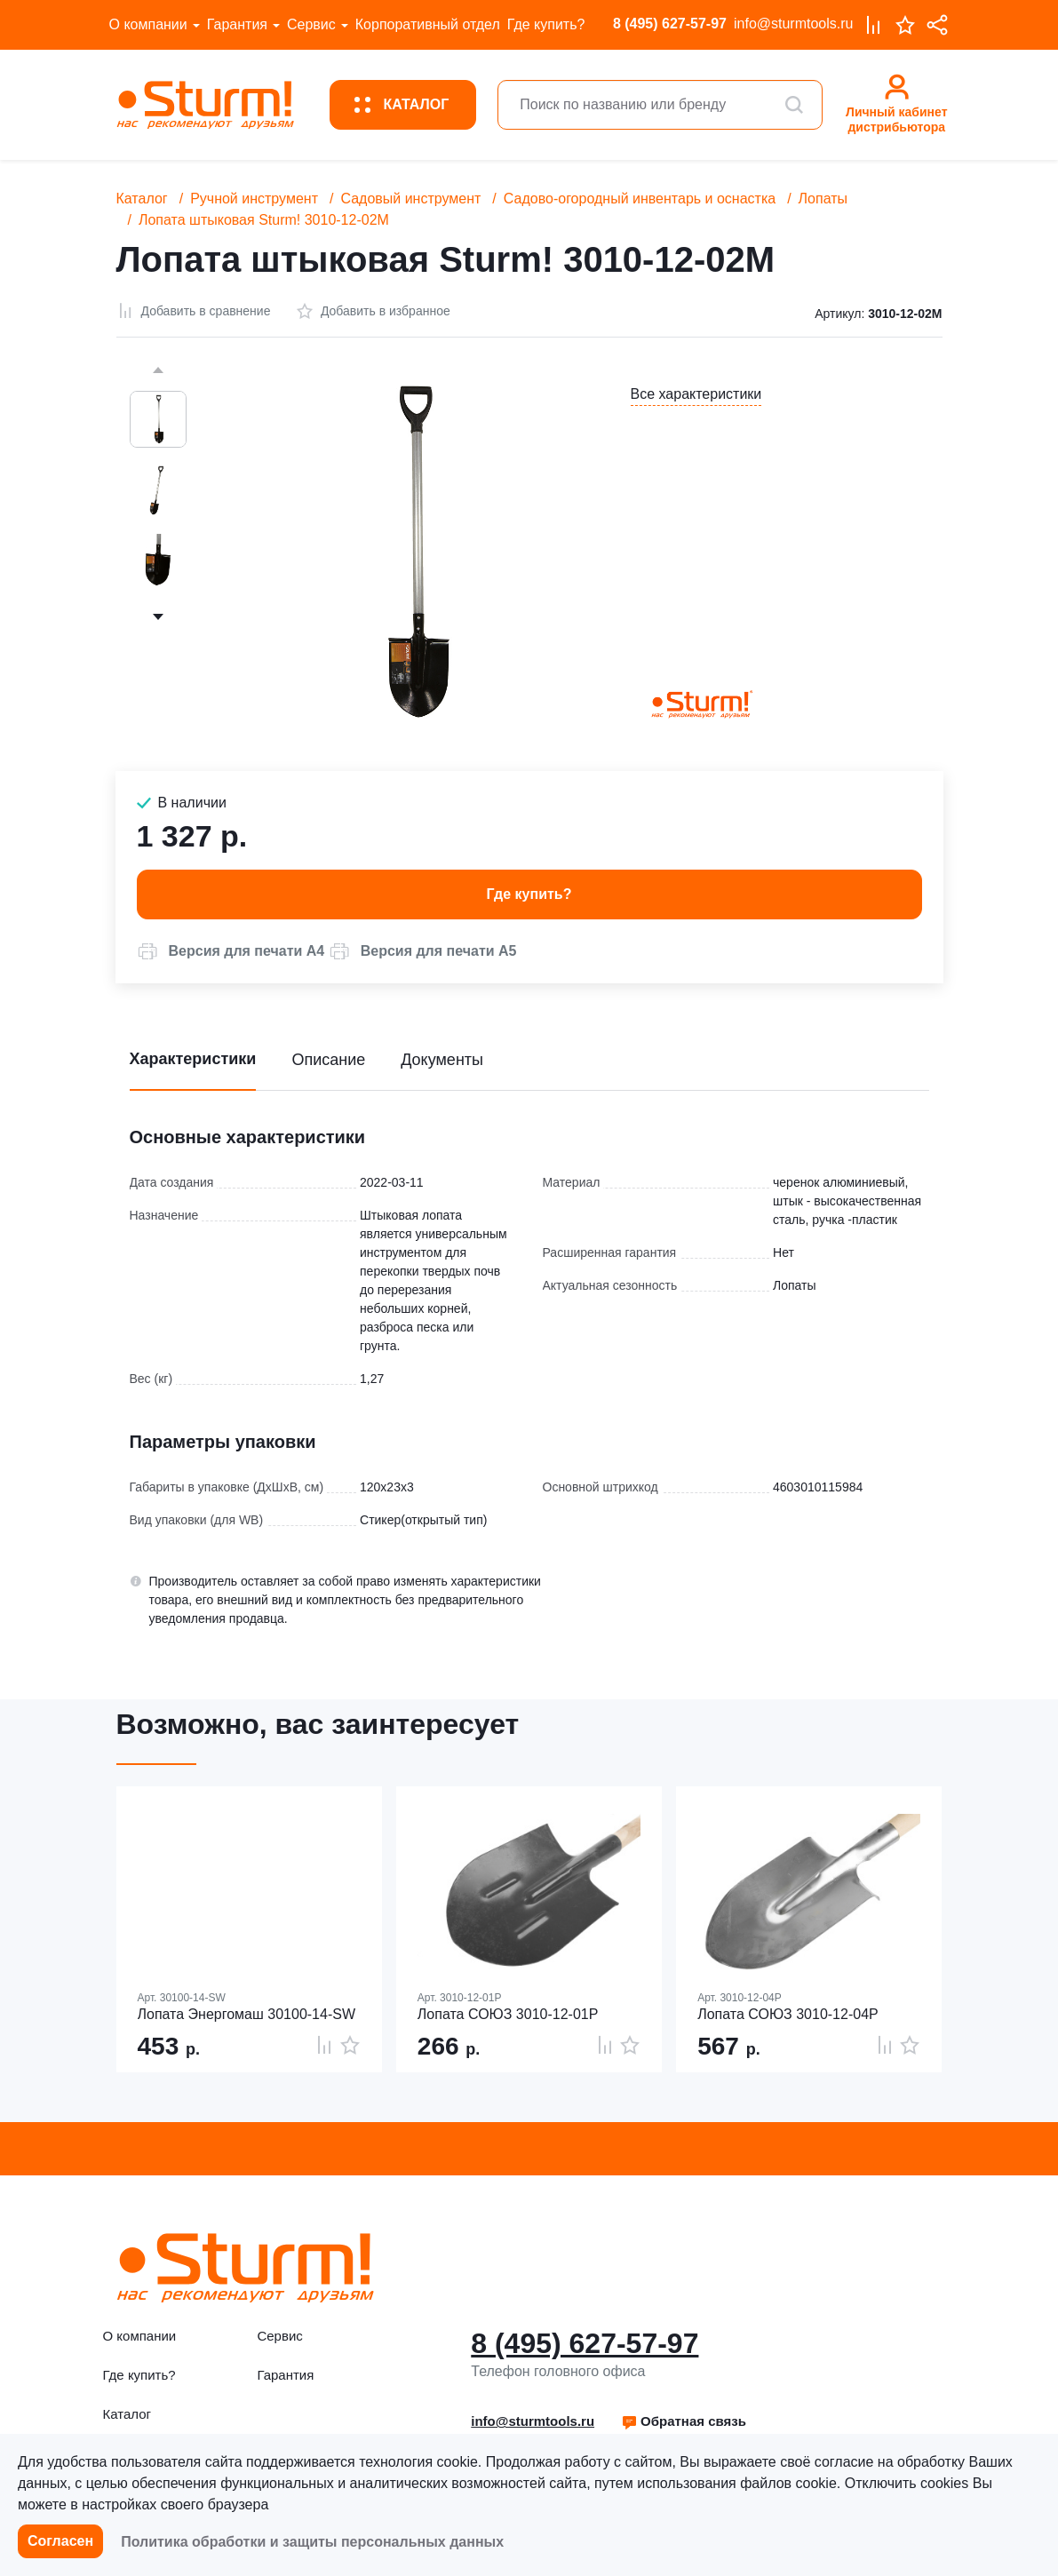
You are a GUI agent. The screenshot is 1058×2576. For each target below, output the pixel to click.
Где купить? (546, 24)
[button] (231, 951)
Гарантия (237, 24)
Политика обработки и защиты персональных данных (312, 2541)
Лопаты (823, 198)
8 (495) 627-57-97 (670, 23)
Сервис (311, 24)
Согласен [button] (60, 2540)
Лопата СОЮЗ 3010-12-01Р (508, 2014)
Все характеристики (696, 394)
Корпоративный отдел (427, 24)
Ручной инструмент (254, 198)
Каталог (142, 198)
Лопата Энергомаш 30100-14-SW (247, 2014)
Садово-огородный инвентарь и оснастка (640, 198)
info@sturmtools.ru (794, 23)
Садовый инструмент (410, 198)
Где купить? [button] (529, 894)
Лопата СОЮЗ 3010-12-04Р (788, 2014)
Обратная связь (683, 2421)
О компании (148, 24)
